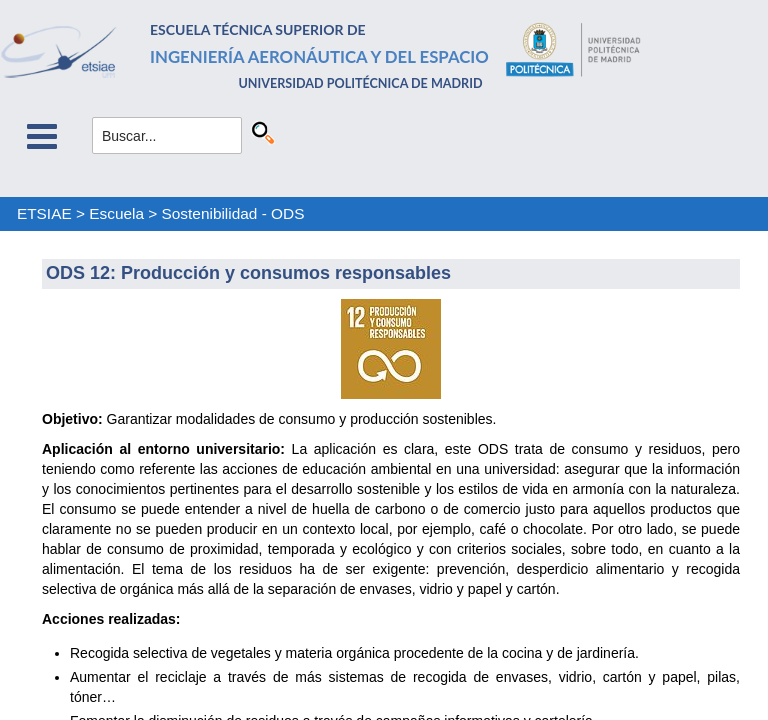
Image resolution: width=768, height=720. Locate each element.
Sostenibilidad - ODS (233, 213)
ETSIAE (44, 213)
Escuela (116, 213)
